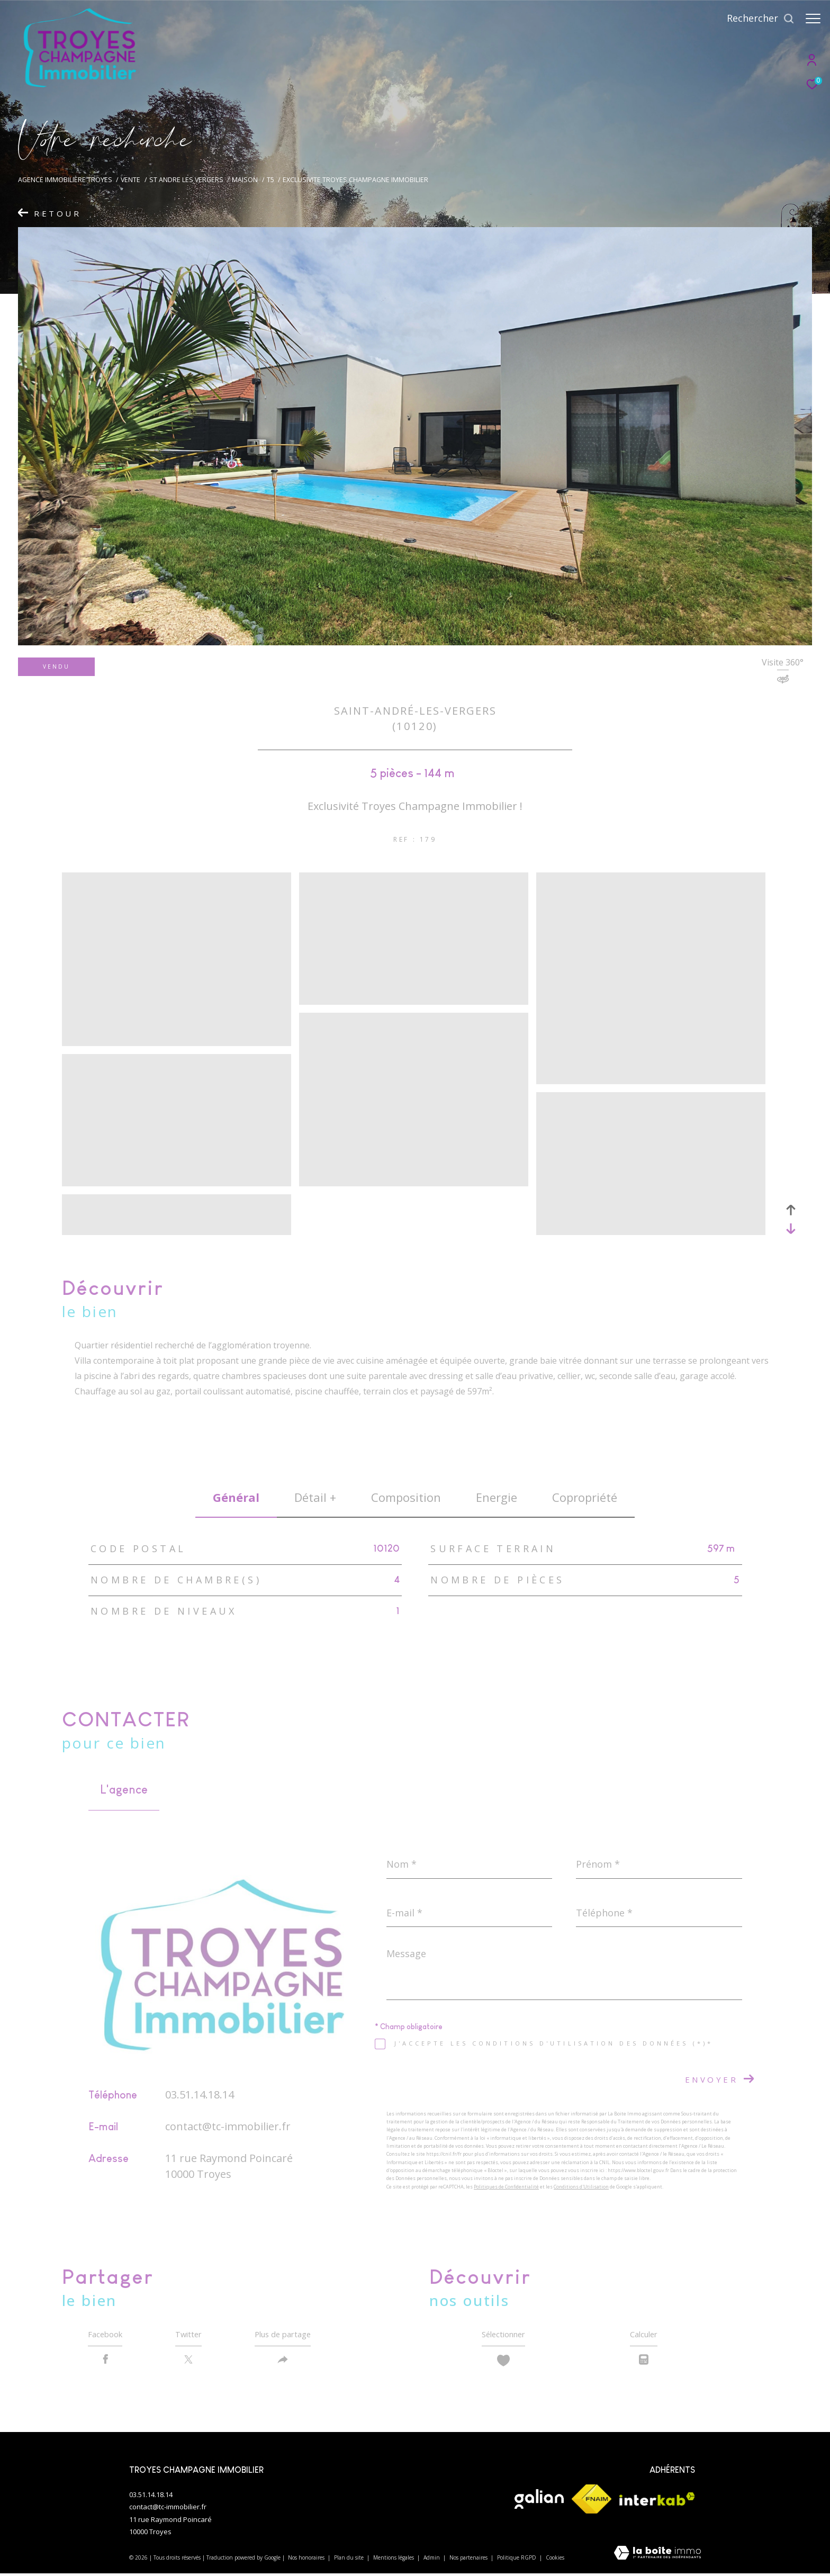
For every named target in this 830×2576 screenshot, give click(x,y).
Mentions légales (394, 2560)
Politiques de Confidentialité (506, 2186)
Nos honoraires (307, 2560)
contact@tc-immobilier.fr (228, 2126)
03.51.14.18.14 (199, 2094)
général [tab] (236, 1497)
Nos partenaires (469, 2560)
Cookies (555, 2560)
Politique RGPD (516, 2560)
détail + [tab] (315, 1497)
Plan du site (349, 2560)
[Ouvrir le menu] (813, 18)
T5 (270, 179)
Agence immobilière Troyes (65, 179)
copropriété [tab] (584, 1497)
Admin (432, 2560)
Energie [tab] (496, 1497)
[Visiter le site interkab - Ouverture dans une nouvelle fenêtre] (657, 2502)
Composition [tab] (406, 1497)
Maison (245, 179)
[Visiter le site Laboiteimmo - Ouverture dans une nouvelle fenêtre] (657, 2556)
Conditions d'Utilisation (581, 2186)
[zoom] (176, 1041)
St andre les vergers (186, 179)
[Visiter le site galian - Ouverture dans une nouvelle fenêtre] (539, 2502)
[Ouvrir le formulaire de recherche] (755, 18)
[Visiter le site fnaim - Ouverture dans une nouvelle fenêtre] (591, 2502)
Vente (130, 179)
